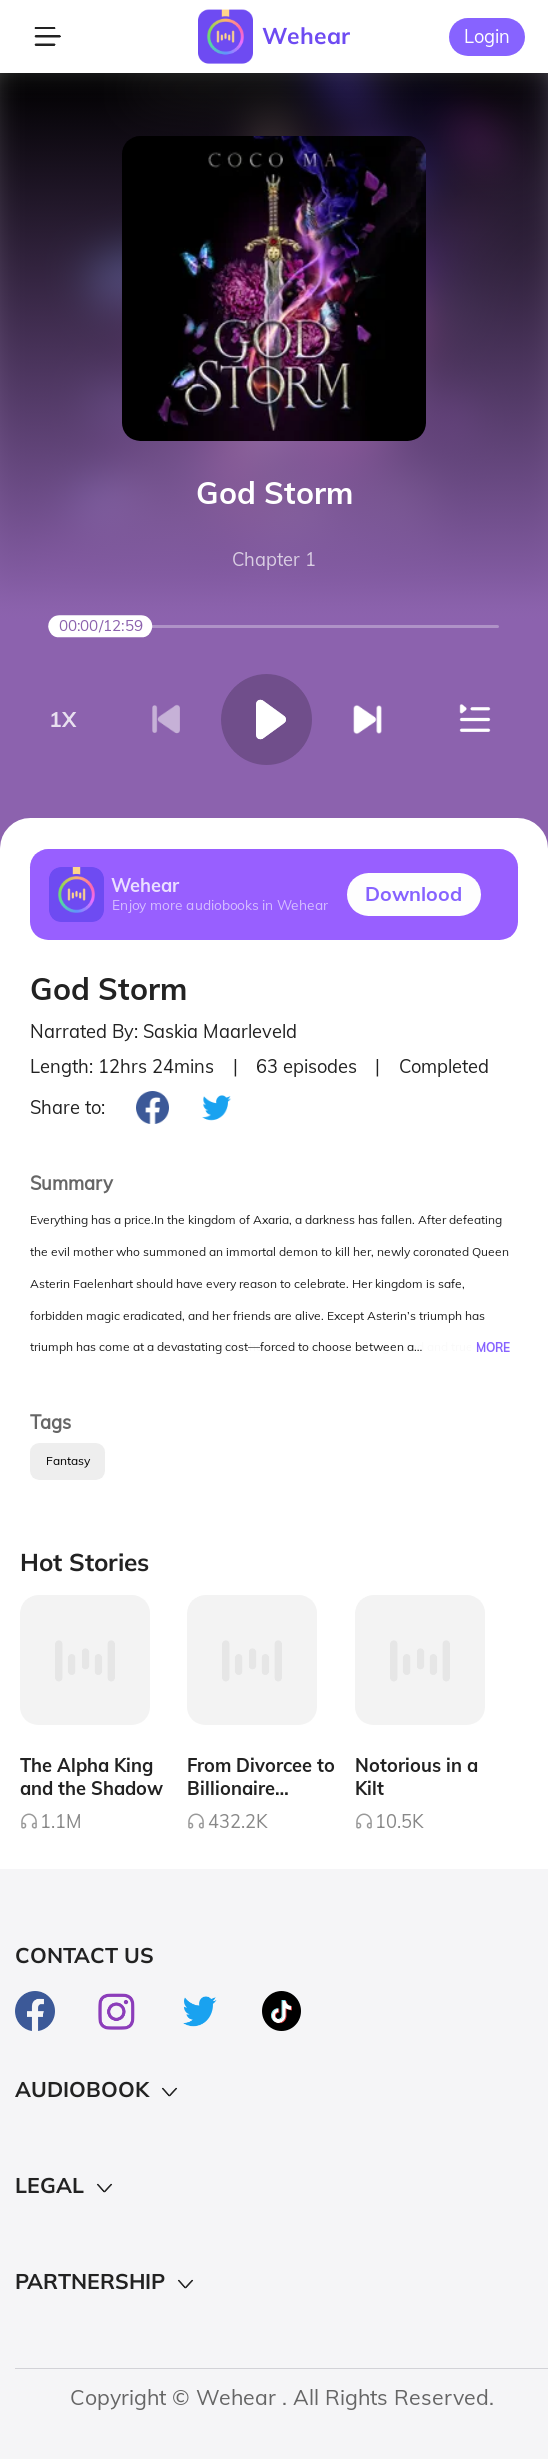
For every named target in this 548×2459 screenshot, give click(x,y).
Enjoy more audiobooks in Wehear (220, 905)
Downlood (413, 893)
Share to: (67, 1107)
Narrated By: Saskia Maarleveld (163, 1032)
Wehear (306, 35)
